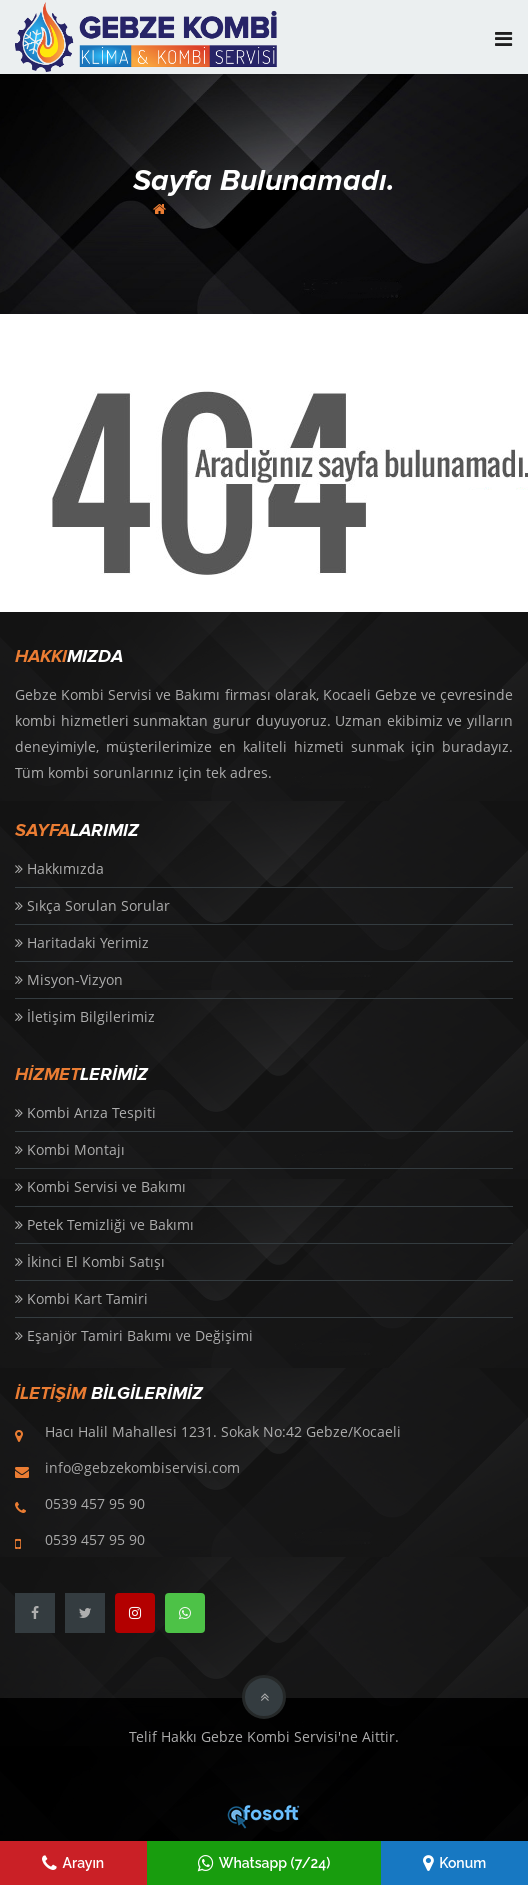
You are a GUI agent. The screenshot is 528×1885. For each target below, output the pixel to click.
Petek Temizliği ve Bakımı (104, 1224)
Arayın (73, 1863)
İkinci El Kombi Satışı (90, 1261)
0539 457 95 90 (95, 1503)
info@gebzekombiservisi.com (142, 1467)
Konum (454, 1863)
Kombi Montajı (70, 1149)
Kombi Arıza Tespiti (85, 1112)
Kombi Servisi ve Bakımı (100, 1186)
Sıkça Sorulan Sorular (92, 905)
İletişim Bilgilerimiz (85, 1016)
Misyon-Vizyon (69, 979)
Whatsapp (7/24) (264, 1863)
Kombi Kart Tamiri (81, 1298)
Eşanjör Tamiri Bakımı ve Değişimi (134, 1335)
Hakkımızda (59, 868)
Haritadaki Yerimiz (82, 942)
